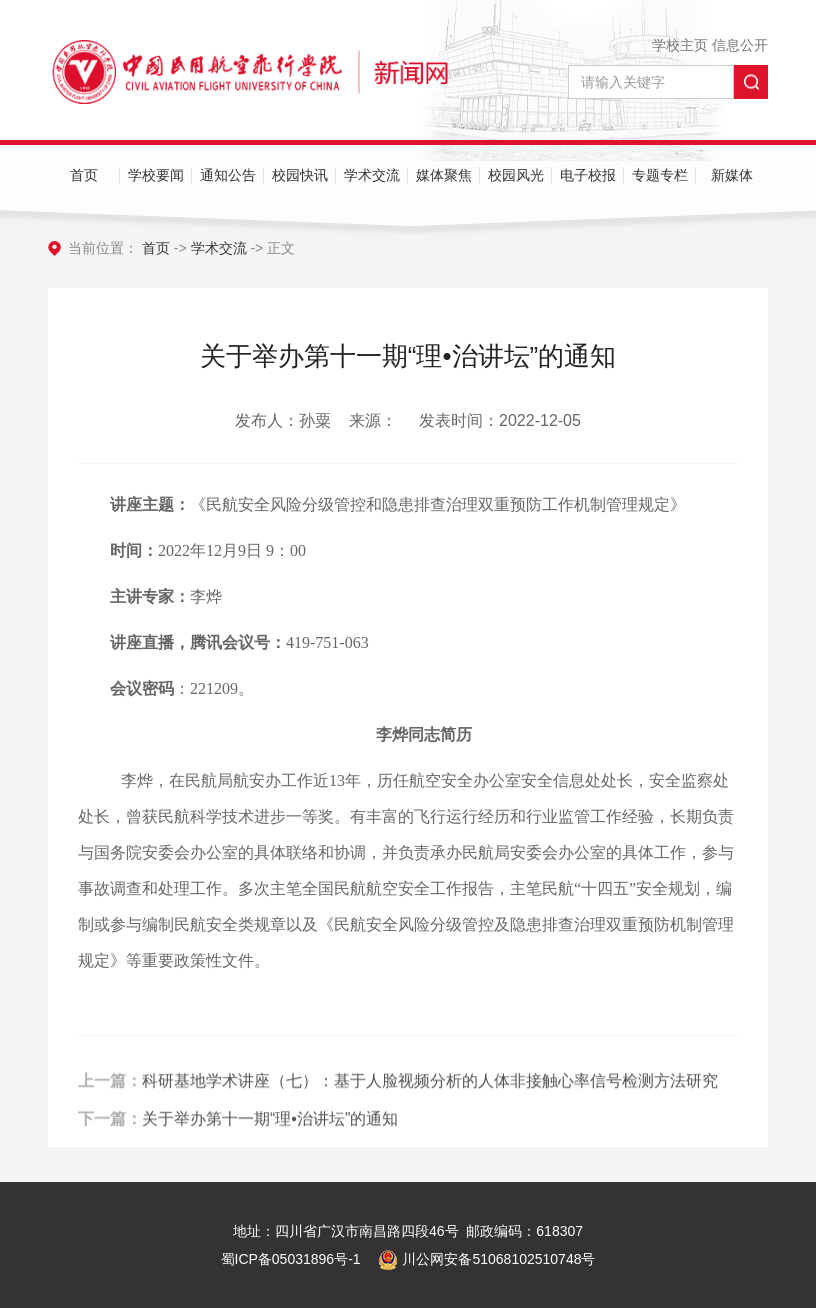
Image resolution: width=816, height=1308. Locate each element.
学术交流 (372, 175)
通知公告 (228, 175)
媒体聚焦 (444, 175)
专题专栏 (660, 175)
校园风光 (516, 175)
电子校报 (588, 175)
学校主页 (680, 45)
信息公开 (740, 45)
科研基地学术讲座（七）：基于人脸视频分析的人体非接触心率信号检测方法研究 (430, 1105)
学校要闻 (156, 175)
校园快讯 (300, 175)
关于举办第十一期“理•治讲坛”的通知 (270, 1143)
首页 (84, 175)
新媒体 (732, 175)
